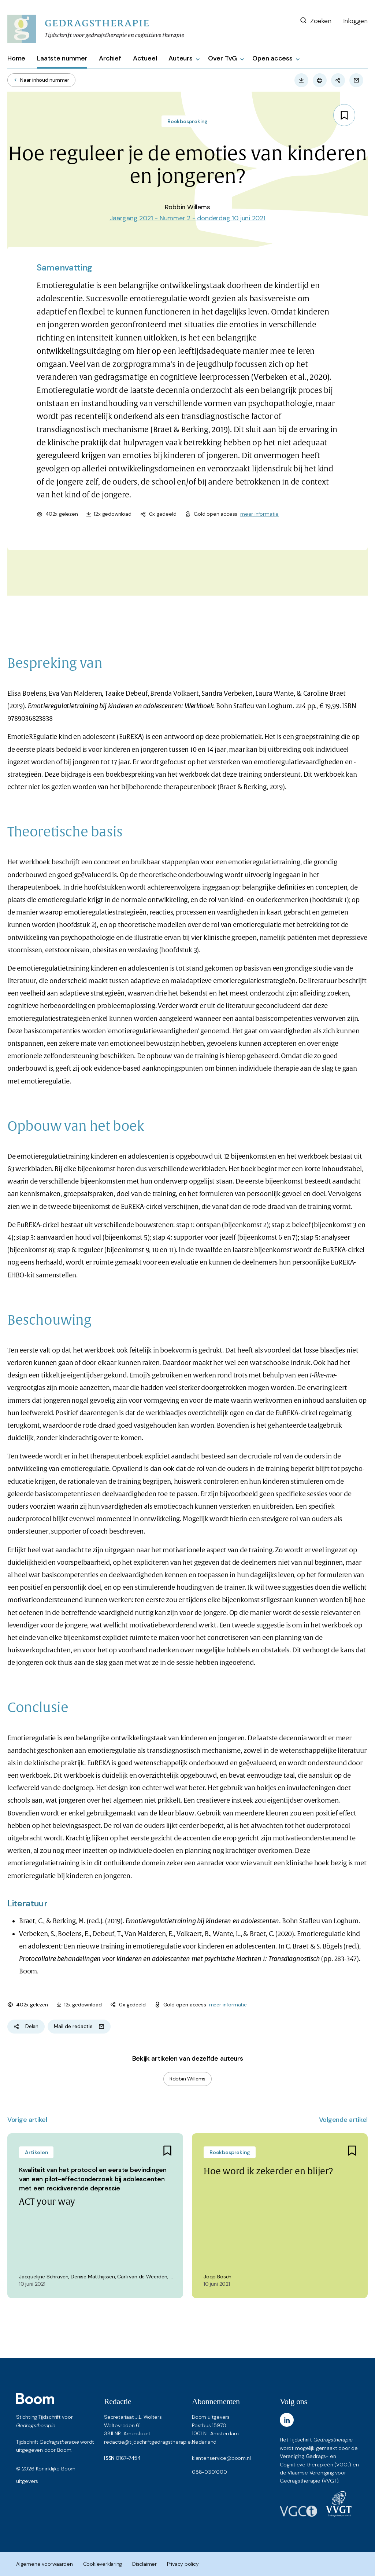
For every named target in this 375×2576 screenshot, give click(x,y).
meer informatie (259, 514)
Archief (110, 58)
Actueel (145, 58)
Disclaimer (144, 2564)
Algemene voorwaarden (44, 2564)
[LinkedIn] (287, 2420)
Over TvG (222, 58)
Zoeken (315, 20)
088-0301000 (209, 2472)
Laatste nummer (62, 58)
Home (16, 58)
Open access (272, 58)
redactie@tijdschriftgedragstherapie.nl (150, 2442)
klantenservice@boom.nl (221, 2458)
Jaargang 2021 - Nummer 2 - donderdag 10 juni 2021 (187, 218)
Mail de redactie (79, 2026)
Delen (26, 2026)
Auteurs (180, 58)
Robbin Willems (187, 2078)
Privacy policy (183, 2564)
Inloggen (355, 20)
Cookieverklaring (102, 2564)
